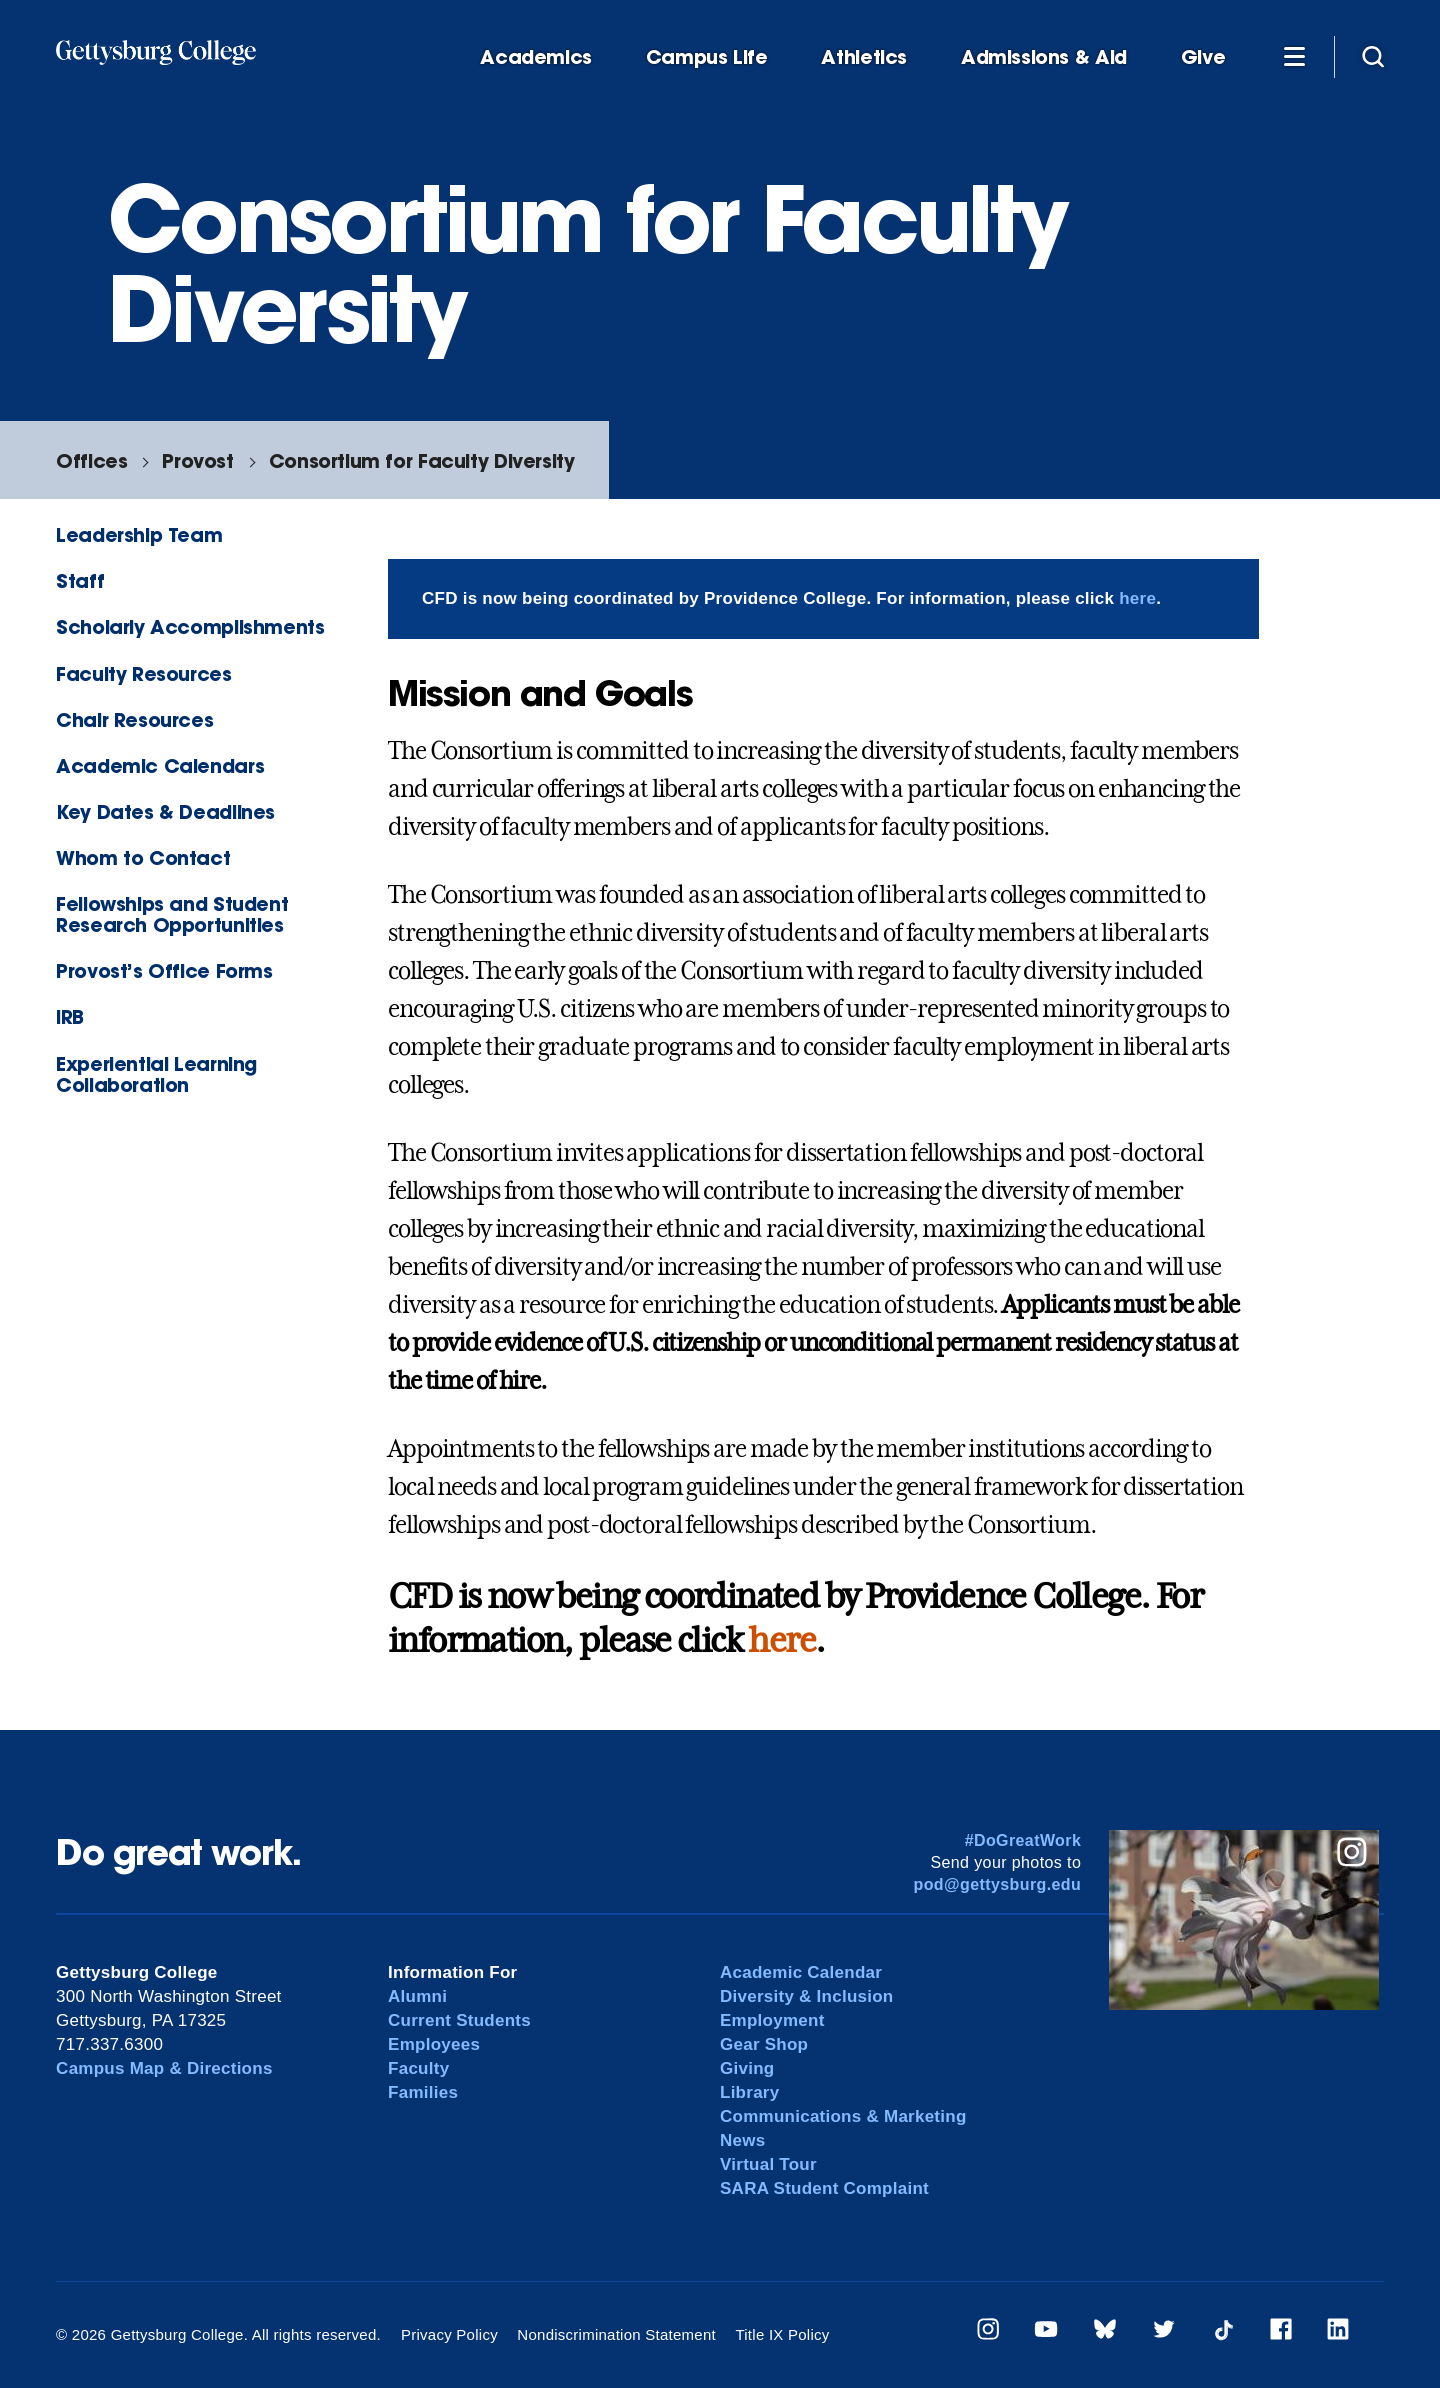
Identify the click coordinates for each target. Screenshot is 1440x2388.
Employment (772, 2020)
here (1137, 598)
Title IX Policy (782, 2334)
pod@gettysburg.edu (998, 1884)
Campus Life (707, 57)
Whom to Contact (143, 857)
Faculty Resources (143, 673)
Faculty (418, 2068)
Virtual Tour (768, 2164)
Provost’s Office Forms (164, 970)
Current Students (459, 2020)
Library (749, 2092)
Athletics (864, 57)
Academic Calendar (801, 1972)
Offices (91, 460)
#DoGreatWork (1023, 1840)
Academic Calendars (160, 765)
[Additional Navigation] (1294, 56)
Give (1203, 57)
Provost (197, 460)
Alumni (417, 1996)
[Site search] (1373, 56)
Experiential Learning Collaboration (156, 1074)
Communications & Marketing (843, 2116)
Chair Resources (134, 719)
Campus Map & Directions (164, 2068)
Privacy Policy (449, 2334)
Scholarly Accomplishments (190, 626)
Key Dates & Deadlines (165, 811)
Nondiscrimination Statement (616, 2334)
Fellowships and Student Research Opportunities (172, 914)
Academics (536, 57)
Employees (434, 2044)
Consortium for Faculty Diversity (422, 460)
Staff (80, 580)
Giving (747, 2068)
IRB (70, 1016)
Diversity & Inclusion (807, 1996)
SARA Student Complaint (824, 2188)
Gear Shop (764, 2044)
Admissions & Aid (1044, 57)
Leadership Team (139, 534)
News (742, 2140)
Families (423, 2092)
